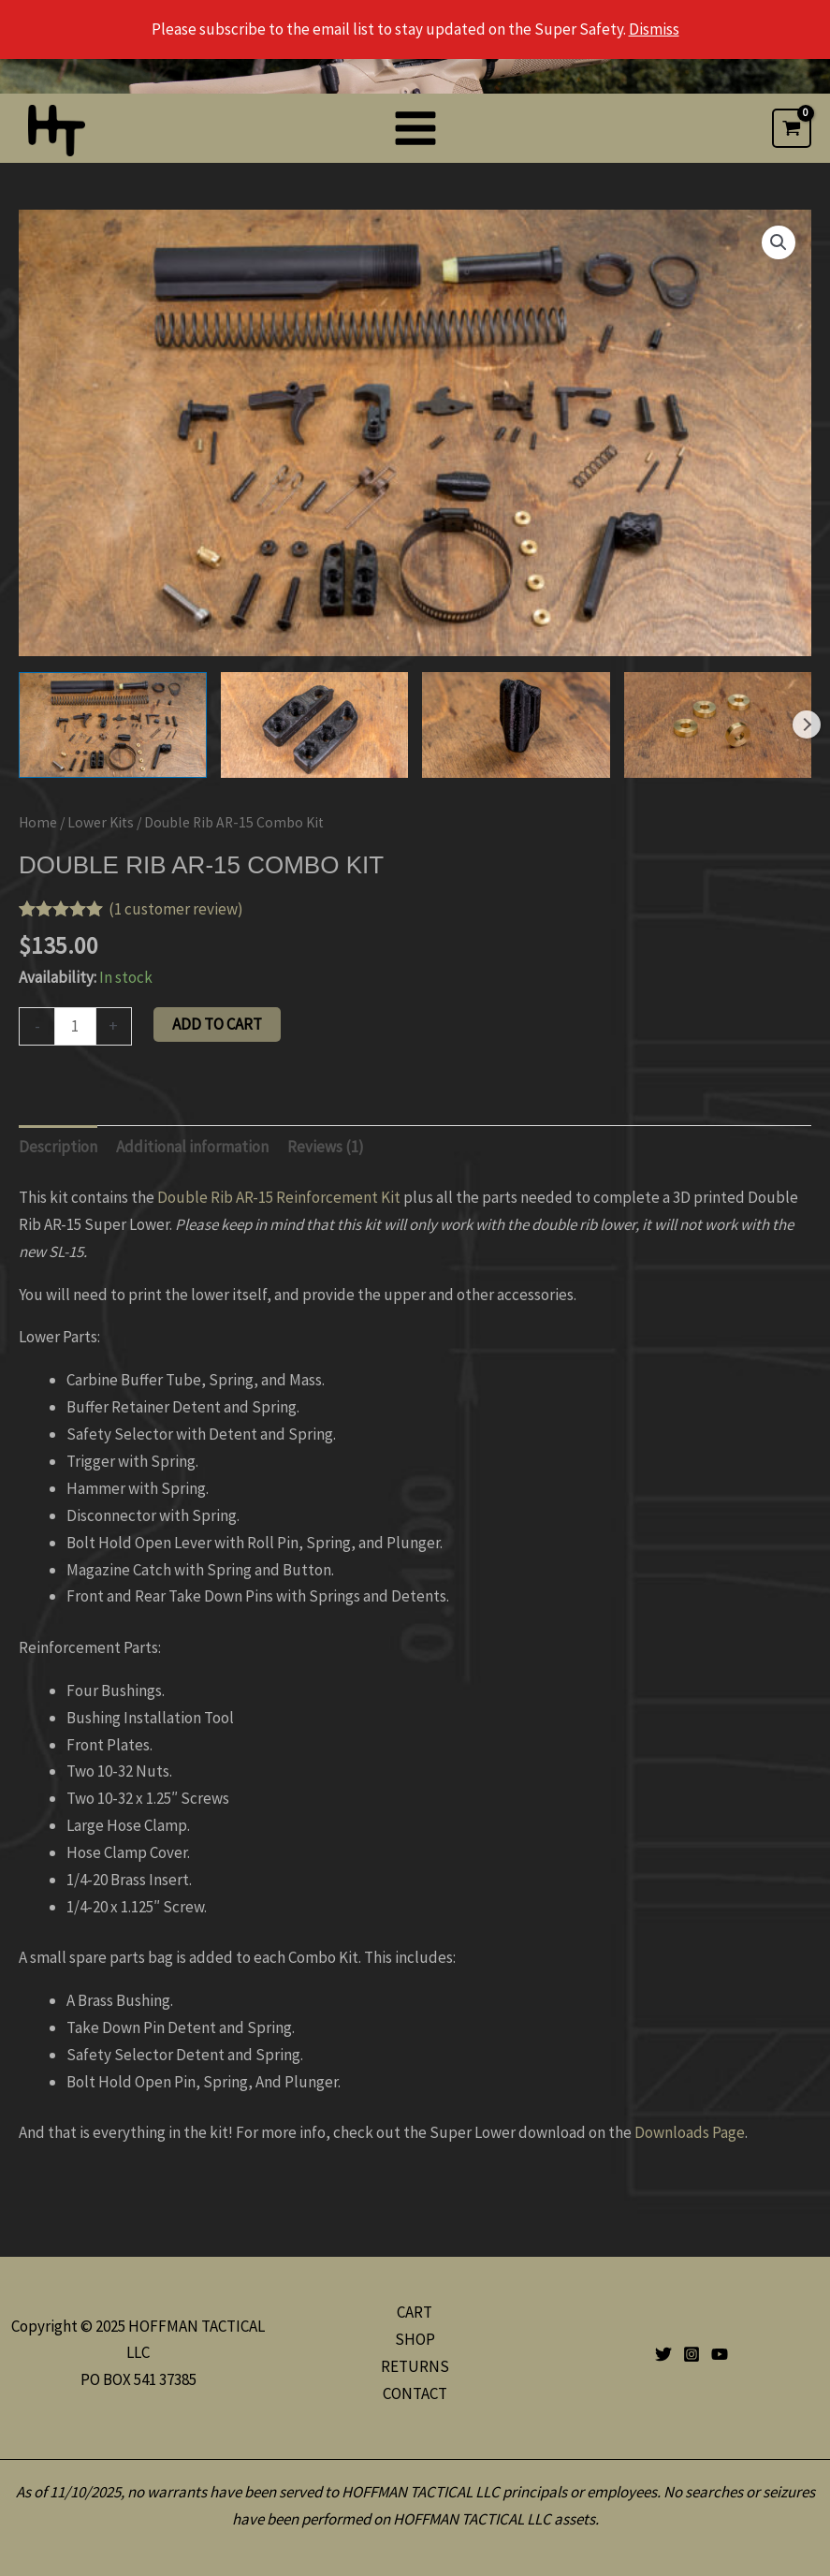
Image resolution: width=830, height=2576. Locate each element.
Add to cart (217, 1024)
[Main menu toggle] (415, 128)
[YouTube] (719, 2354)
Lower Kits (100, 822)
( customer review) (176, 909)
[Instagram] (691, 2354)
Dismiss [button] (654, 29)
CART (414, 2312)
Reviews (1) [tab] (325, 1146)
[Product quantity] (75, 1026)
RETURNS (415, 2366)
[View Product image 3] (516, 725)
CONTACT (415, 2393)
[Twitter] (663, 2354)
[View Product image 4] (718, 725)
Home (38, 822)
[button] (778, 242)
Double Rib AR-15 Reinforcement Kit (278, 1197)
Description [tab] (58, 1146)
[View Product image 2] (315, 725)
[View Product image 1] (113, 725)
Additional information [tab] (192, 1146)
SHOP (415, 2339)
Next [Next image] (807, 724)
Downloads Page (689, 2132)
